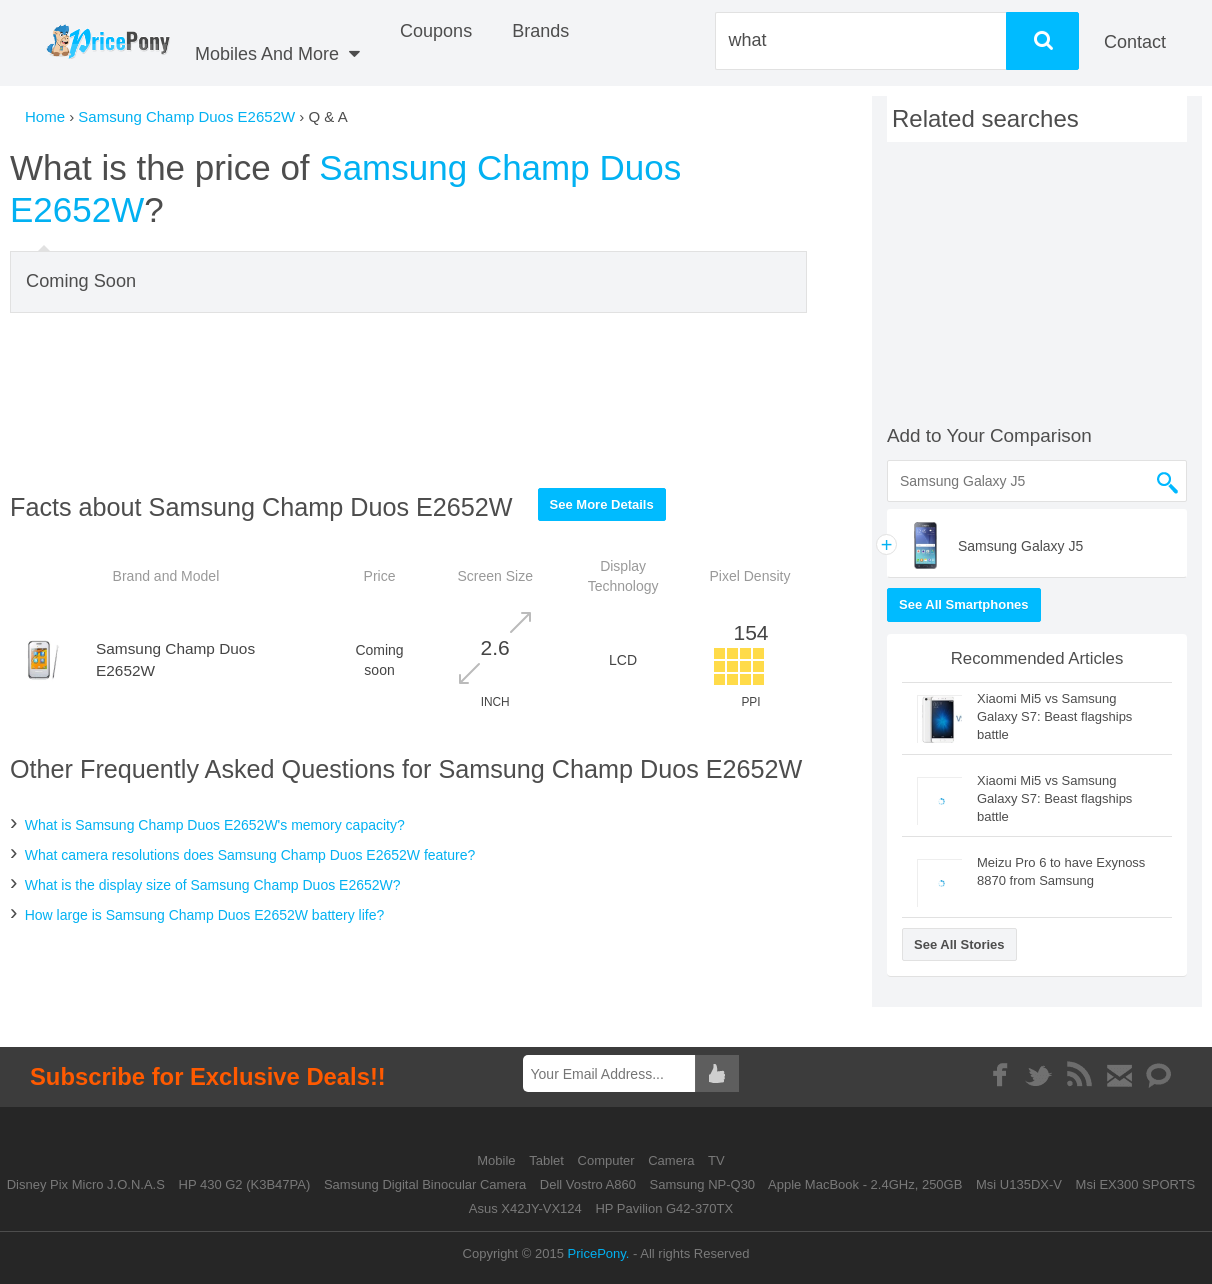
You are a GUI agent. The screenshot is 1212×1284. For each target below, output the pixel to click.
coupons (436, 31)
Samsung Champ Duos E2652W (186, 116)
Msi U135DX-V (1019, 1184)
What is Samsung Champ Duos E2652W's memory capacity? (215, 825)
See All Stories (959, 944)
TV (716, 1160)
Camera (673, 1160)
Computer (608, 1160)
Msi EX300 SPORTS (1136, 1184)
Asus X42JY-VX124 (525, 1208)
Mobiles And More (277, 54)
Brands (540, 31)
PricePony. (599, 1253)
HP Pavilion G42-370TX (664, 1208)
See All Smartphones (964, 604)
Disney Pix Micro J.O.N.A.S (86, 1184)
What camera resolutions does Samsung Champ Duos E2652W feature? (250, 855)
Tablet (548, 1160)
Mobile (498, 1160)
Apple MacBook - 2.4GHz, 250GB (865, 1184)
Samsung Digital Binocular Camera (425, 1184)
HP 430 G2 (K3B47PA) (245, 1184)
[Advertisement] (409, 400)
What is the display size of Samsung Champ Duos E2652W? (213, 885)
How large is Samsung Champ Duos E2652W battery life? (205, 915)
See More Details (602, 504)
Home (45, 116)
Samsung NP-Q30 (703, 1184)
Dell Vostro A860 (588, 1184)
